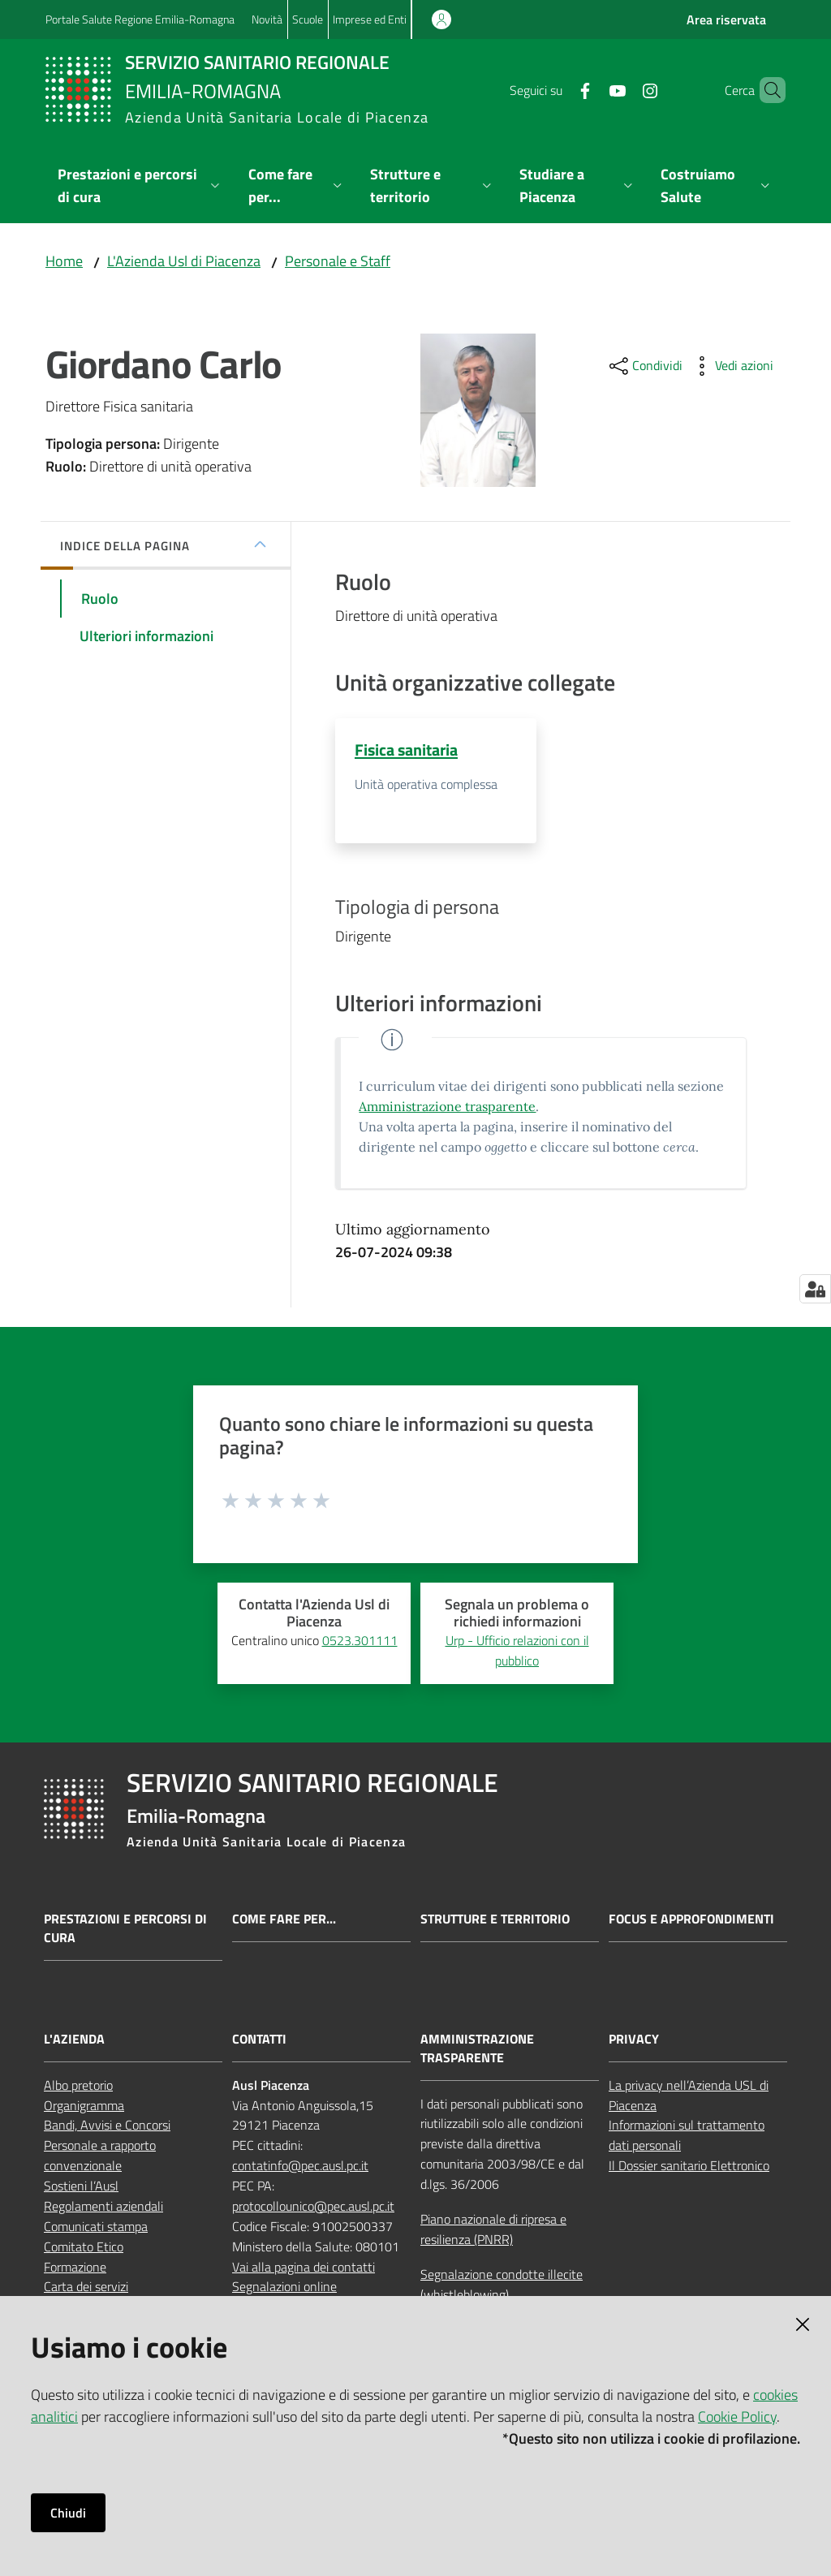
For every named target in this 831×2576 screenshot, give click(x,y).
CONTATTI (259, 2040)
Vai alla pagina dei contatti (303, 2267)
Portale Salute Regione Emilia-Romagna (140, 19)
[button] (766, 90)
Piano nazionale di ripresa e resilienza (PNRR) (493, 2230)
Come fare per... (284, 1919)
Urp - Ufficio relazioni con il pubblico (517, 1651)
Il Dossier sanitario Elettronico (689, 2166)
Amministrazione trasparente (447, 1107)
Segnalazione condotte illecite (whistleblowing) (501, 2284)
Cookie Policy (737, 2416)
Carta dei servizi (86, 2287)
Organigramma (84, 2105)
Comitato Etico (83, 2246)
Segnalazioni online (284, 2287)
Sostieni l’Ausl (81, 2186)
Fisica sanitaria (406, 749)
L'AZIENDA (74, 2040)
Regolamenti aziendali (103, 2206)
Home (64, 261)
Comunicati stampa (96, 2227)
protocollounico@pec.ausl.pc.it (313, 2206)
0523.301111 (360, 1641)
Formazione (75, 2267)
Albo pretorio (78, 2085)
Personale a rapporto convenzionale (100, 2156)
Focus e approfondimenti (691, 1919)
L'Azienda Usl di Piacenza (183, 261)
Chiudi (68, 2512)
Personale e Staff (337, 261)
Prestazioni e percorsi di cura (125, 1929)
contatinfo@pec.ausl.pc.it (300, 2166)
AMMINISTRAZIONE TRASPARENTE (477, 2049)
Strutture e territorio (495, 1919)
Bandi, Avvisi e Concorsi (107, 2125)
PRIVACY (634, 2040)
